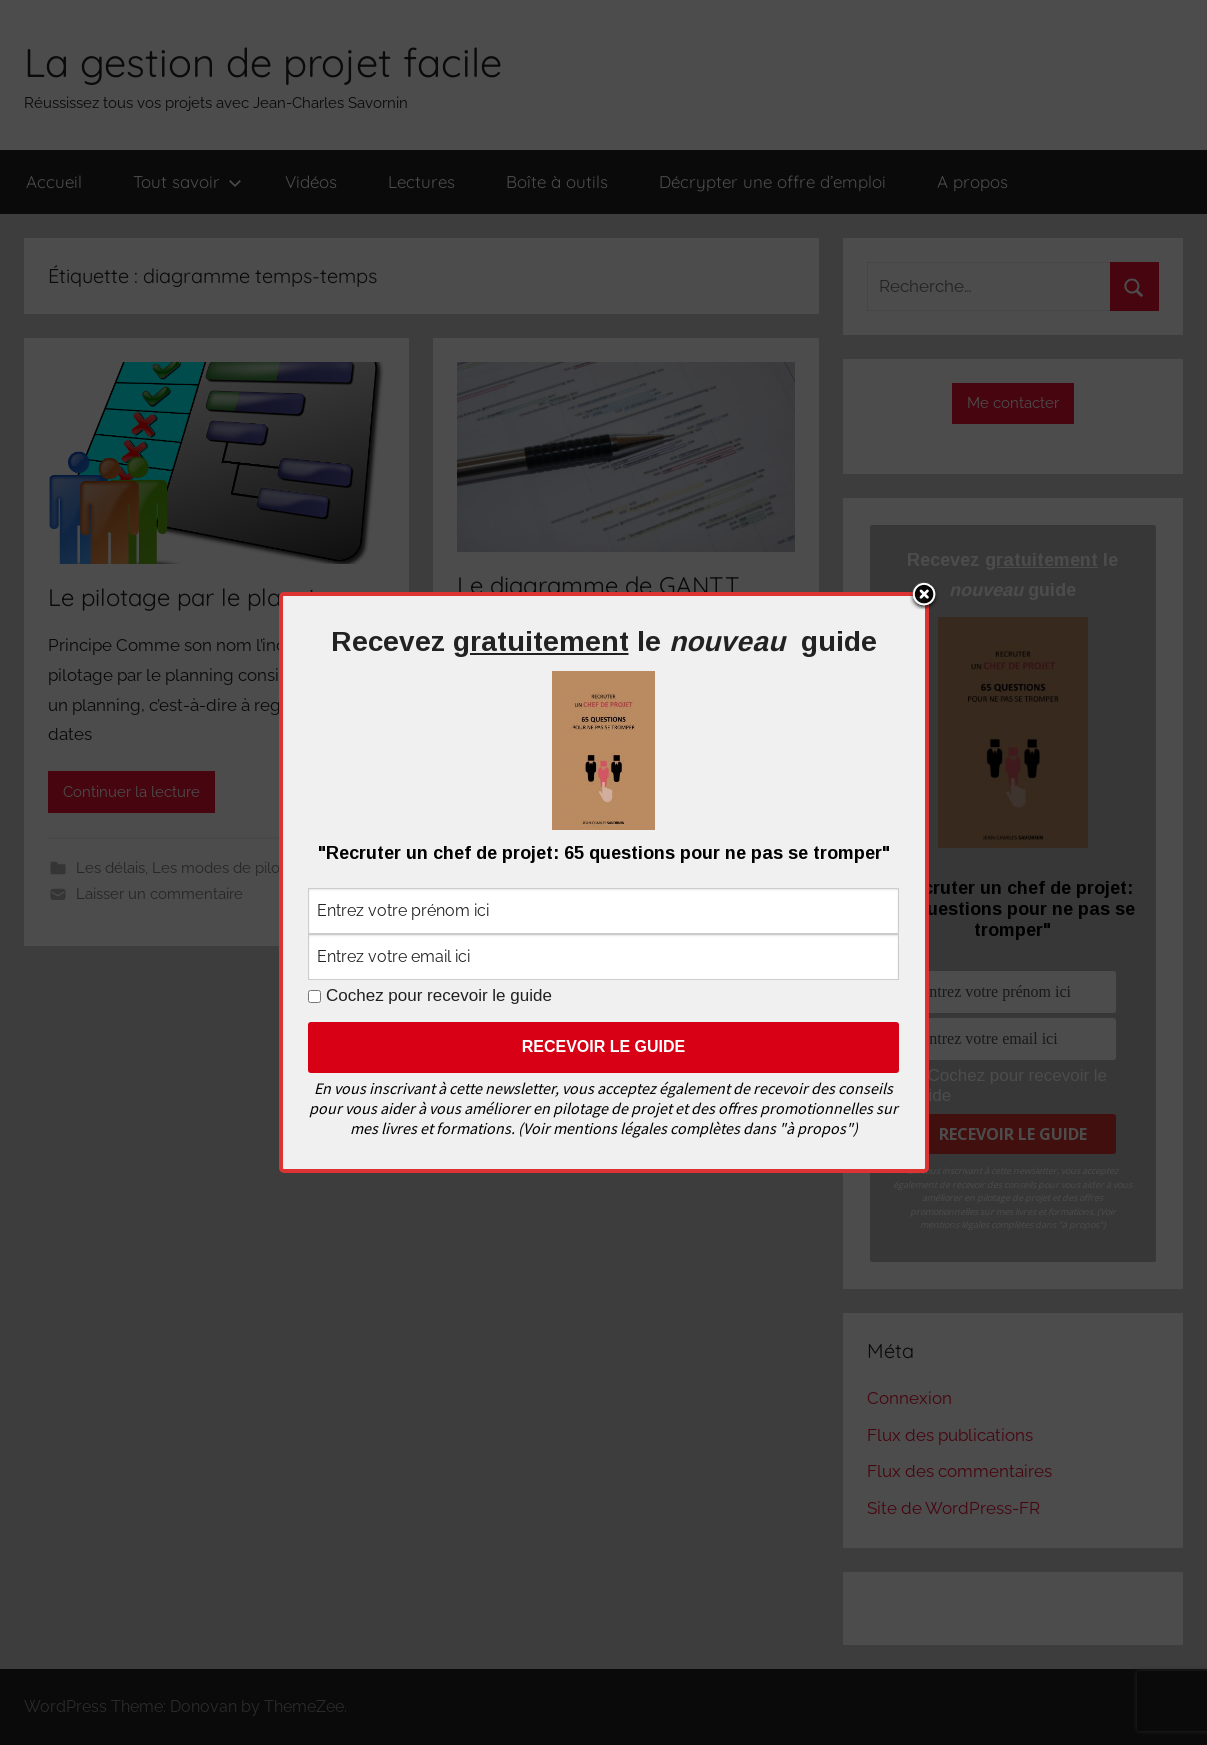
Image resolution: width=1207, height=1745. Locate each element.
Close (924, 596)
